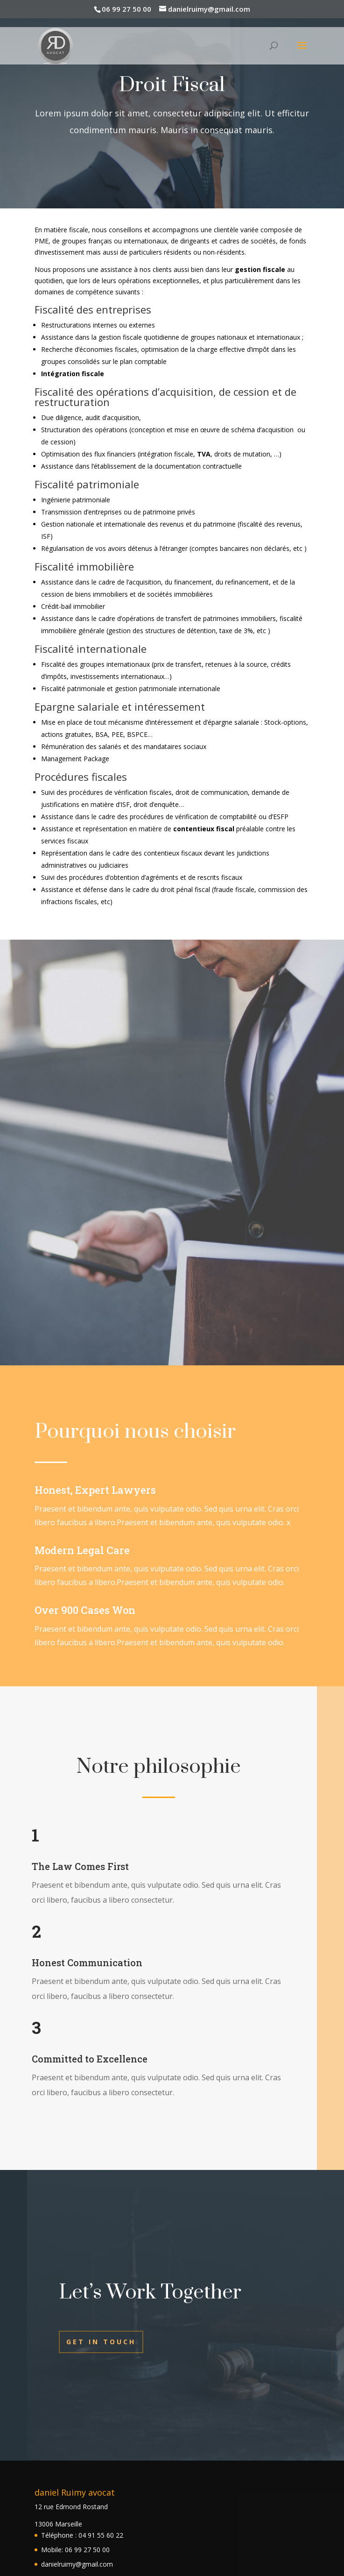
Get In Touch (101, 2341)
